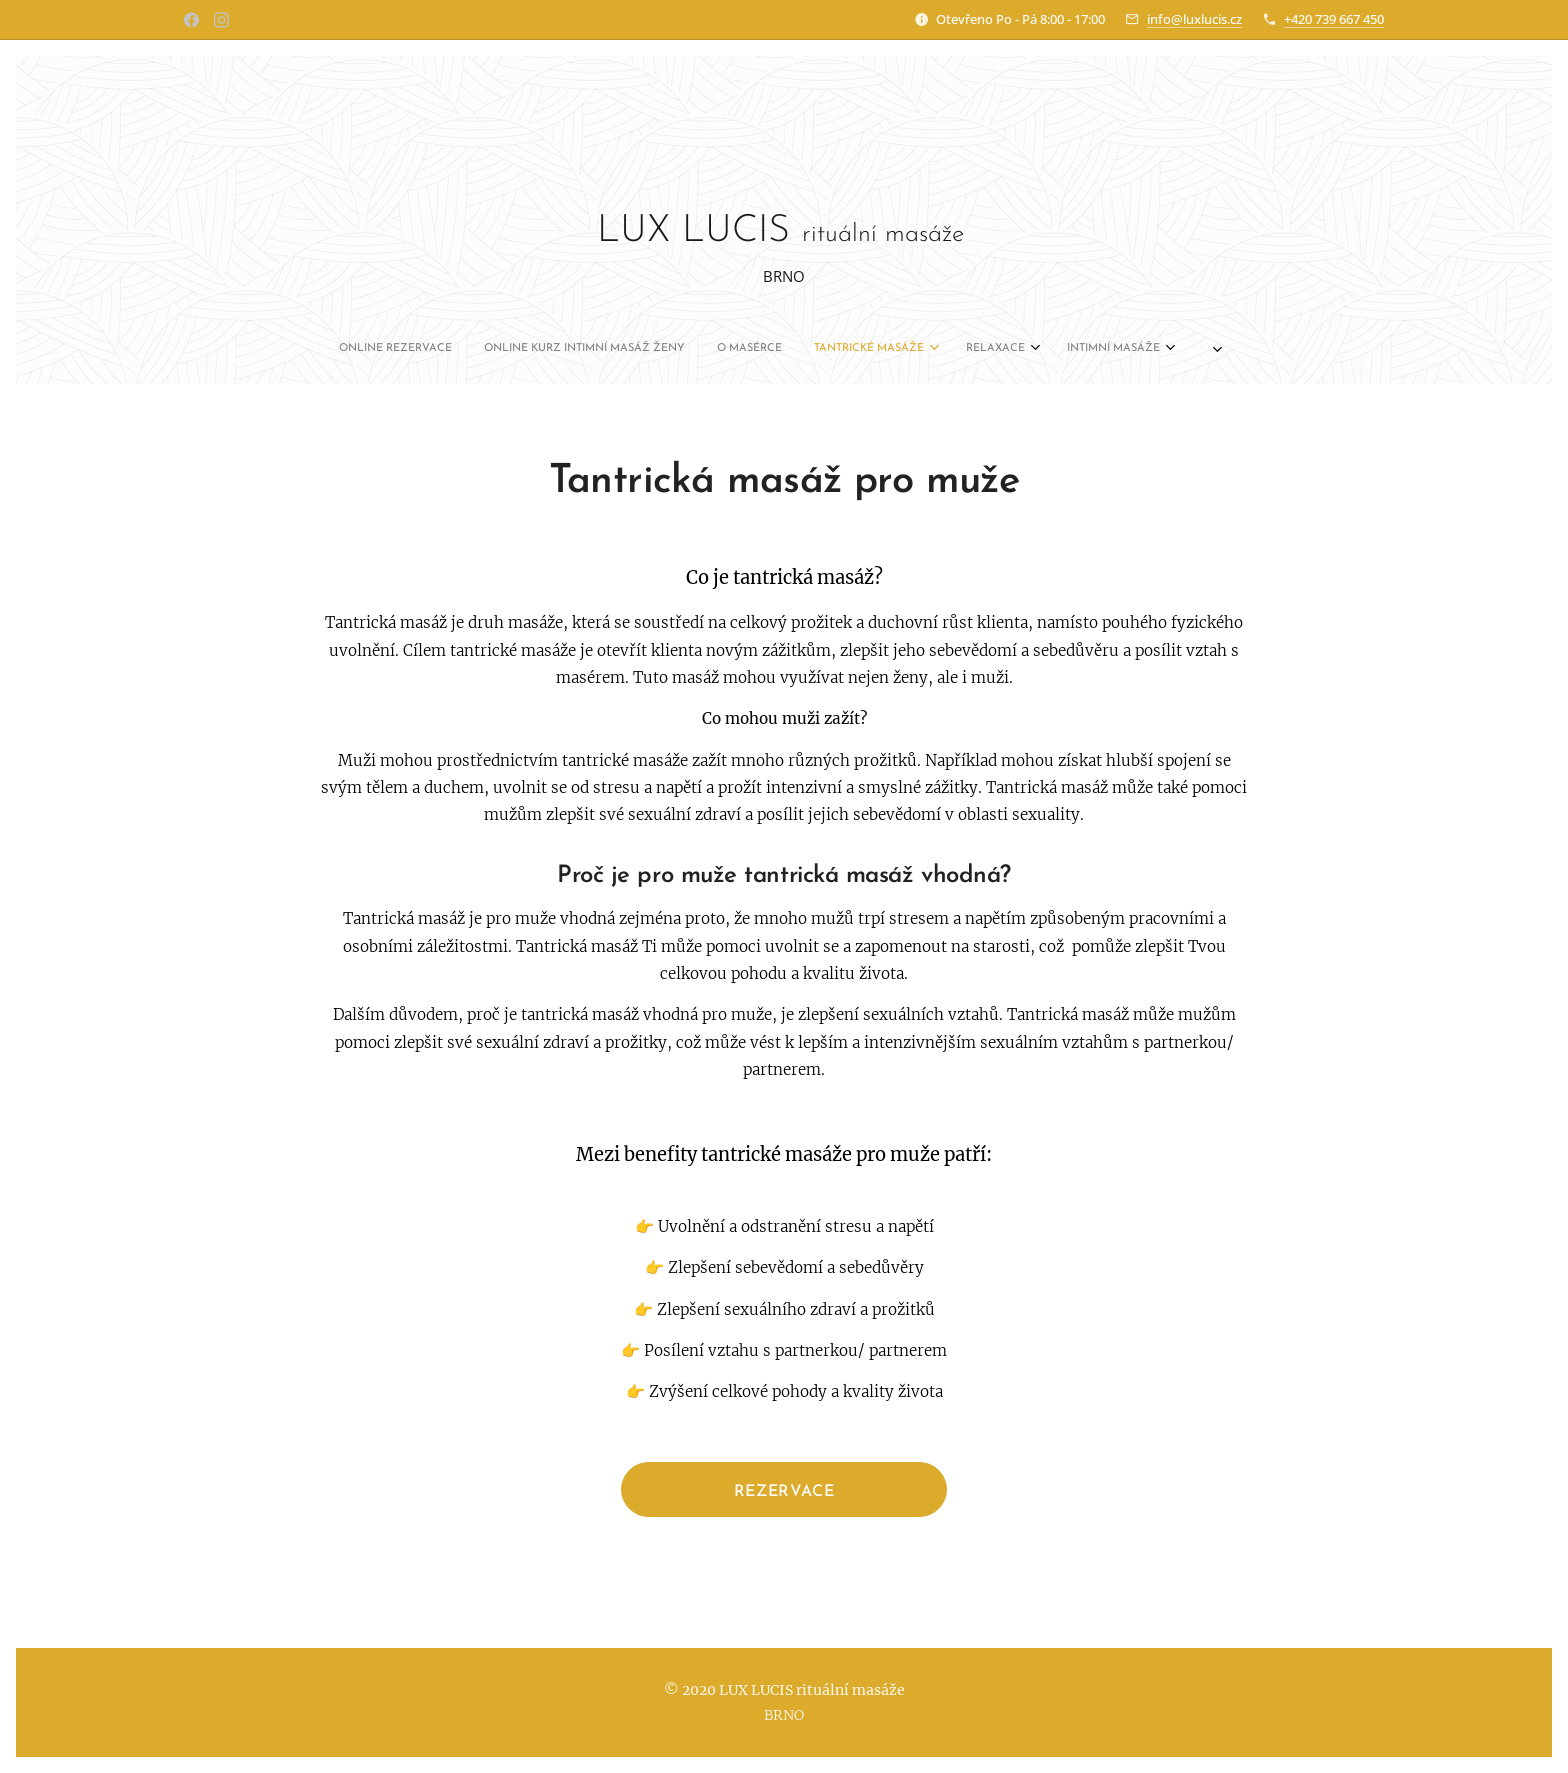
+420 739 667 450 (1334, 19)
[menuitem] (585, 349)
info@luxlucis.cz (1194, 19)
